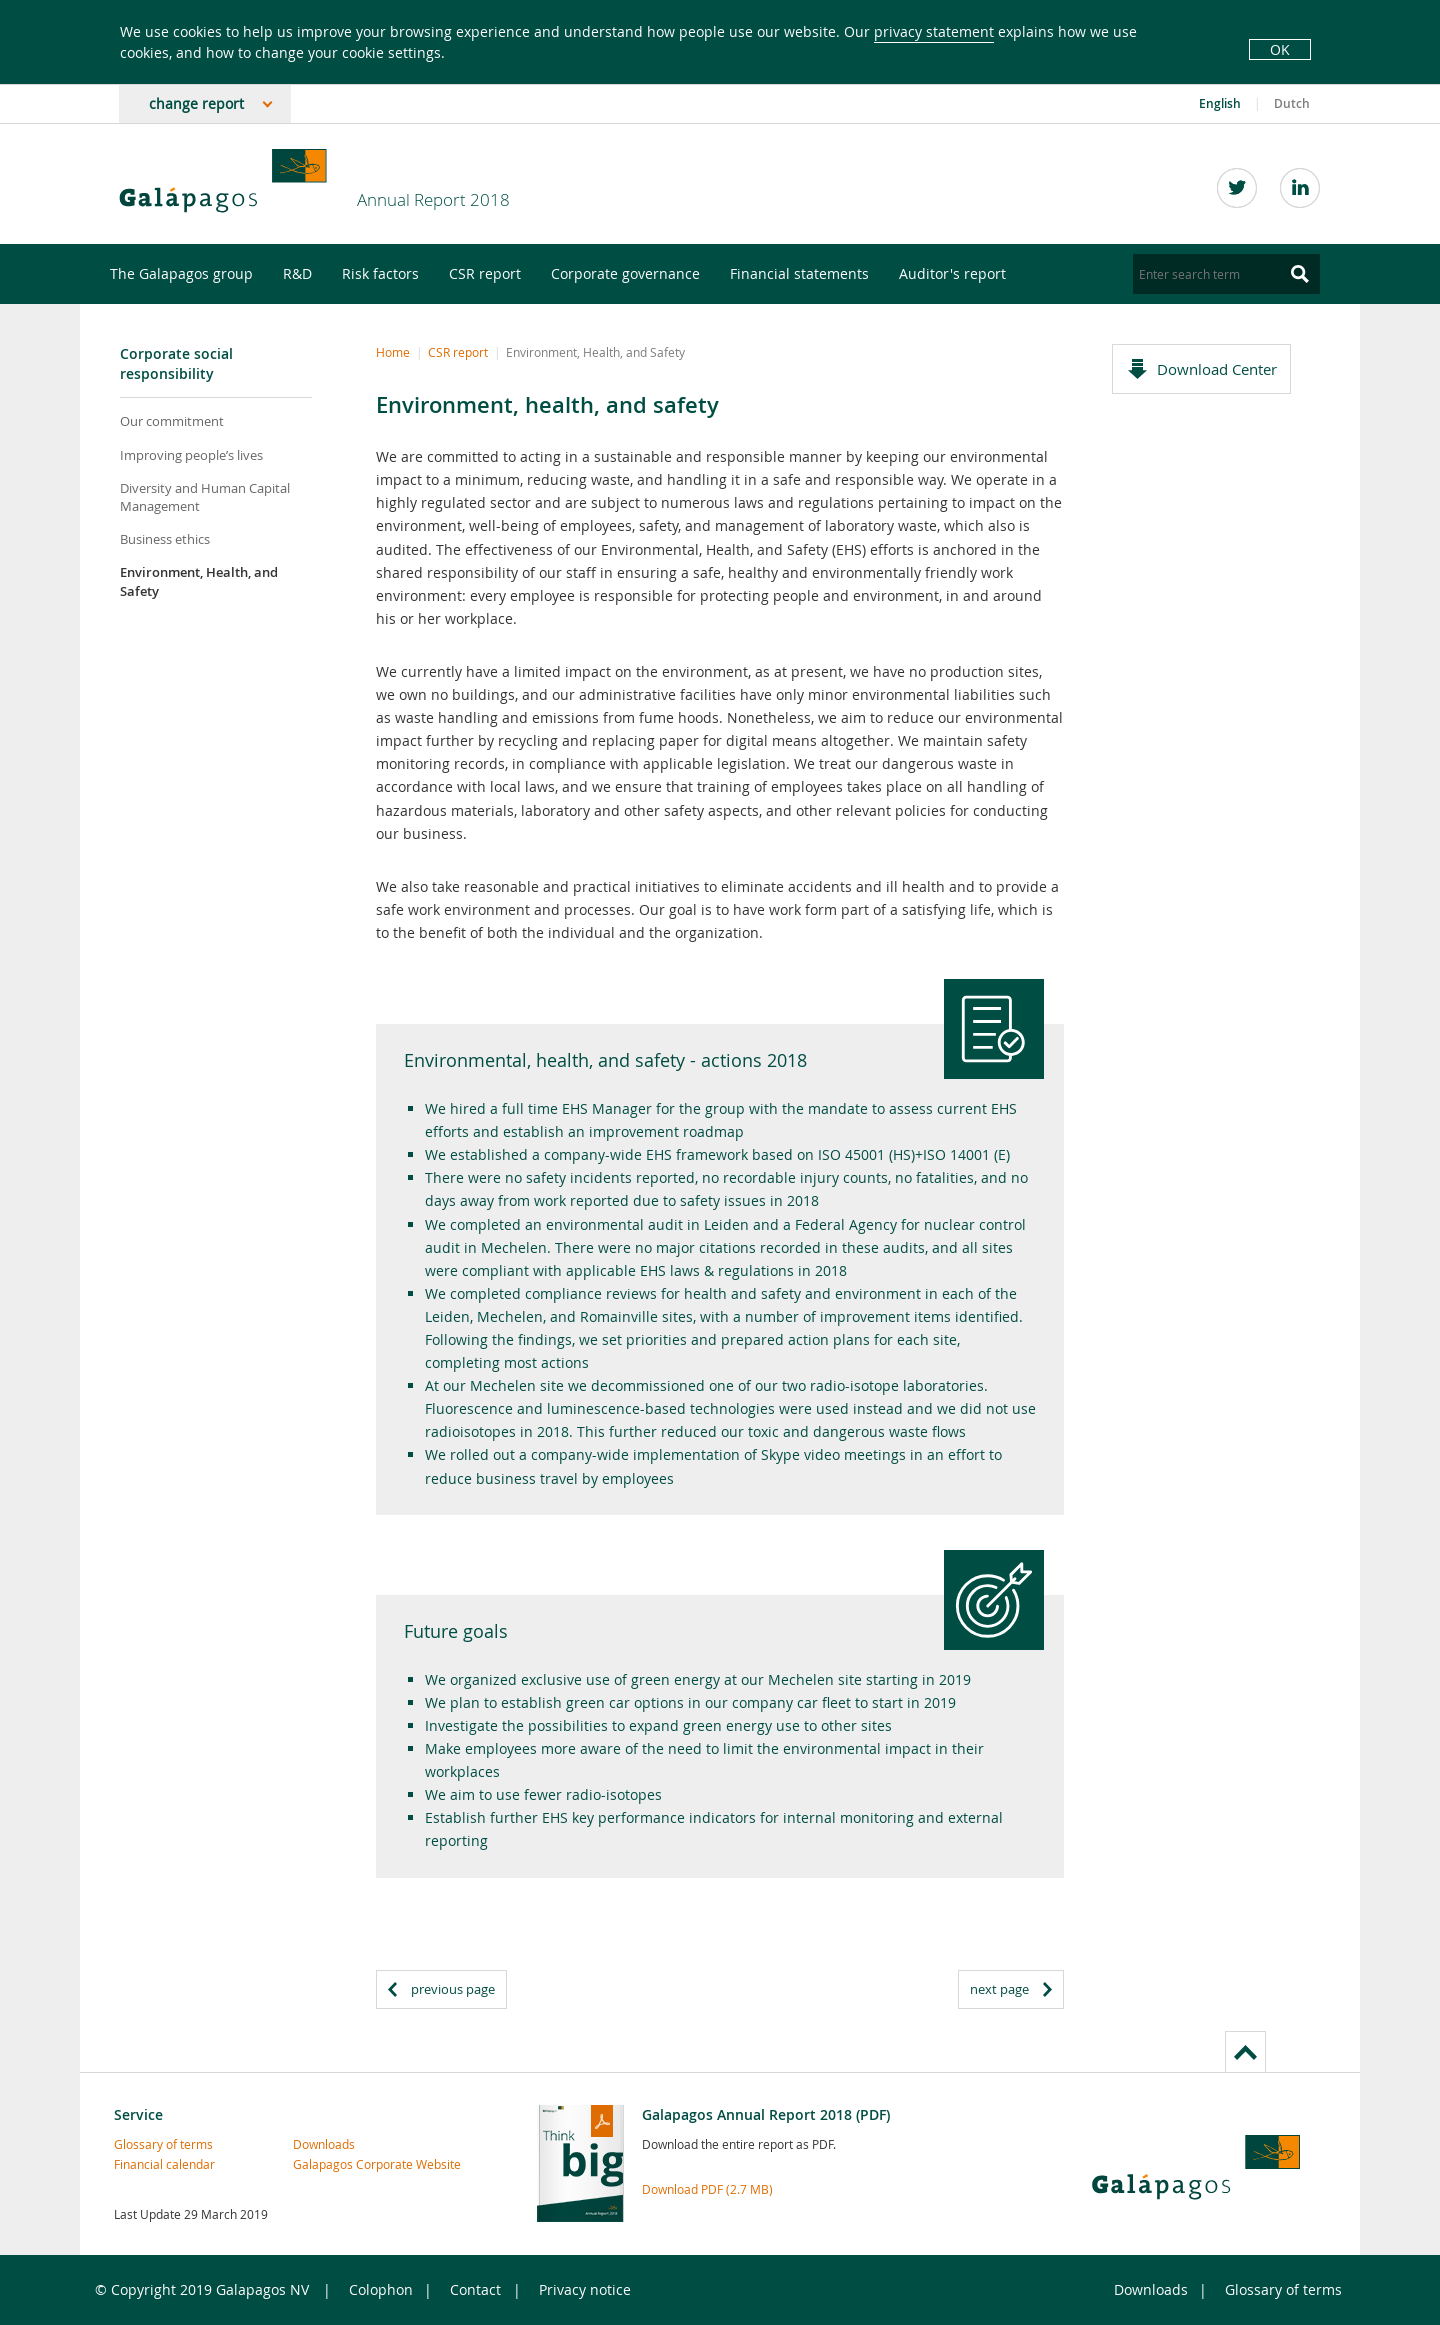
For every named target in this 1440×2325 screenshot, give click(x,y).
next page (999, 1989)
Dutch (1292, 104)
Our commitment (172, 421)
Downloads (324, 2144)
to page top (1245, 2051)
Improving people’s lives (191, 455)
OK (1280, 49)
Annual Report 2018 (433, 199)
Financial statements (799, 273)
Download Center (1217, 369)
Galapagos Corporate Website (336, 2164)
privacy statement (934, 31)
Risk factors (380, 273)
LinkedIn (1300, 188)
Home (393, 352)
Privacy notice (585, 2289)
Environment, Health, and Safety (199, 581)
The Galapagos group (181, 273)
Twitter (1237, 188)
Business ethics (165, 539)
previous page (453, 1989)
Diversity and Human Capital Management (205, 497)
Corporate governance (625, 273)
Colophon (381, 2289)
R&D (297, 273)
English (1220, 104)
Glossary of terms (157, 2144)
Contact (475, 2289)
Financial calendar (157, 2164)
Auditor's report (952, 273)
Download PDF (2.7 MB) (707, 2189)
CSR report (485, 273)
